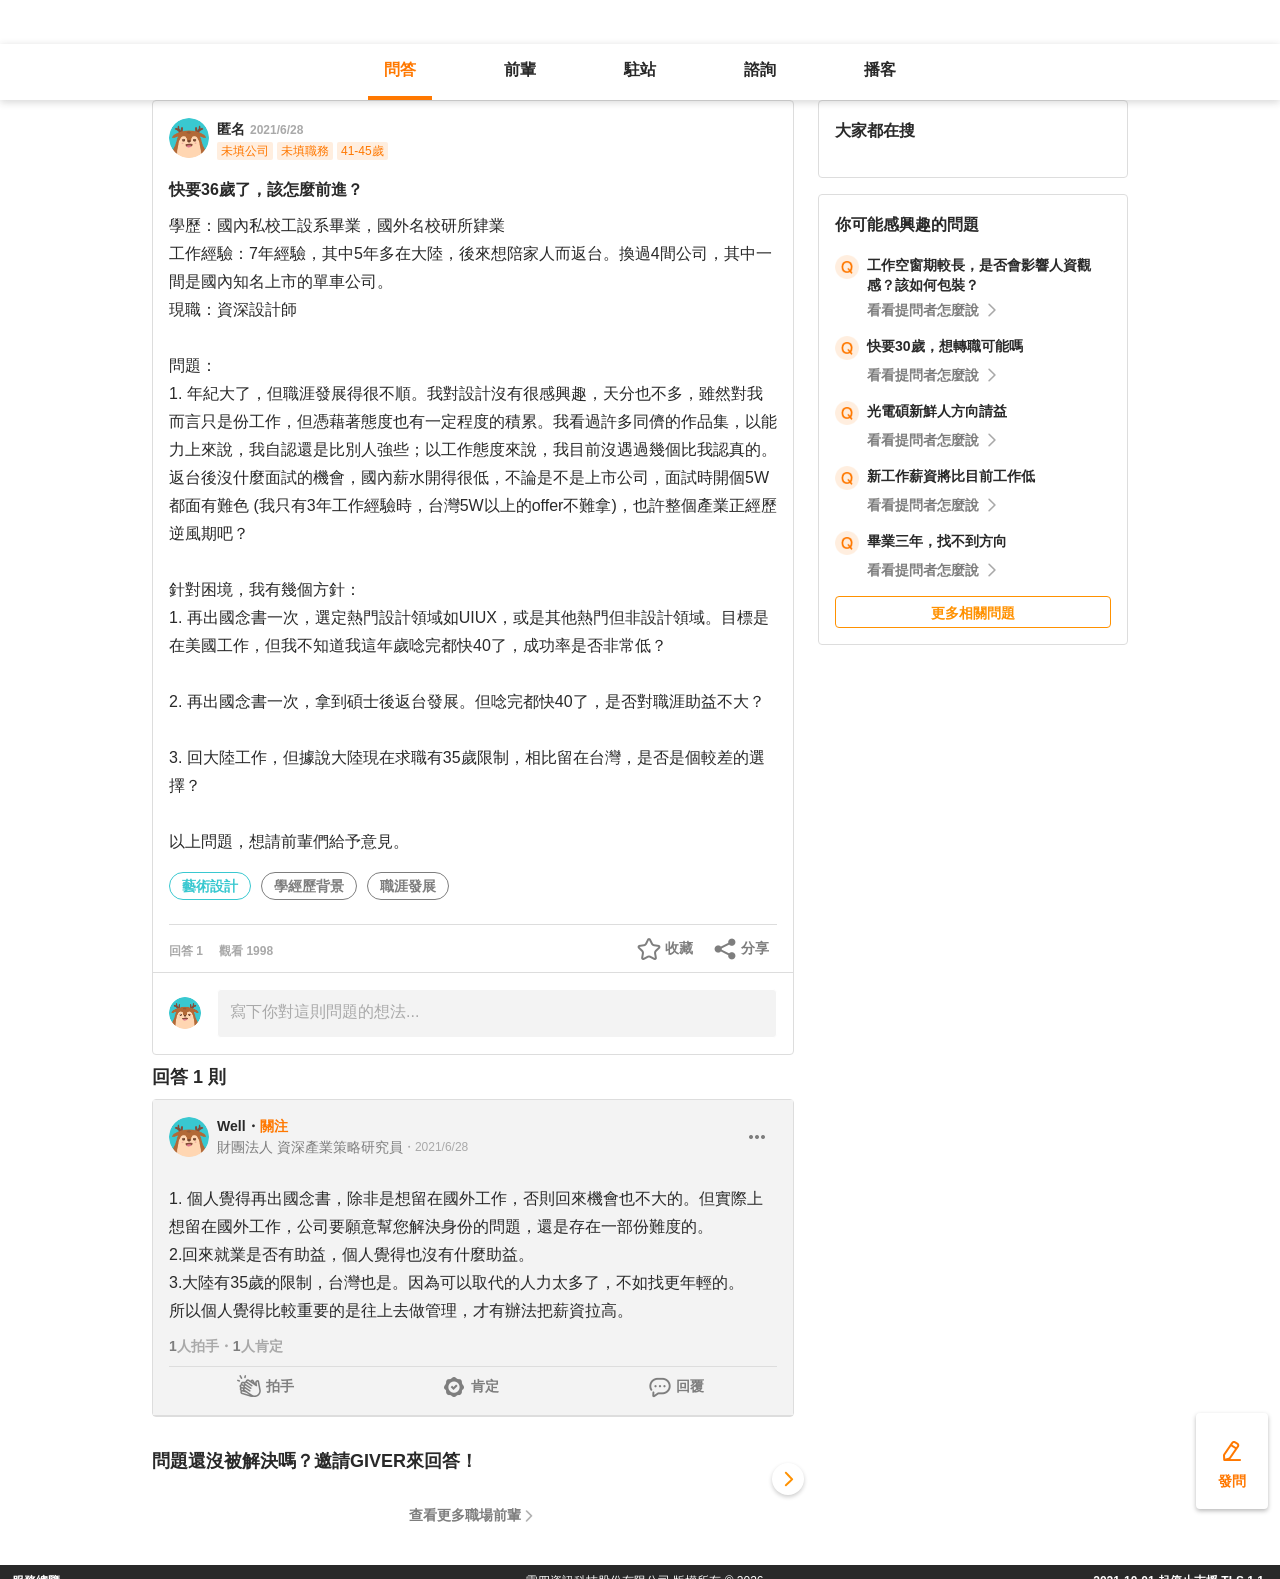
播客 (880, 69)
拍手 (280, 1386)
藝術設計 (210, 886)
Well (231, 1126)
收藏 (679, 948)
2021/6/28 (276, 130)
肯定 (485, 1386)
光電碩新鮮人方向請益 (937, 411)
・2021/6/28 (435, 1147)
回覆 (690, 1386)
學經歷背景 (309, 886)
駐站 (640, 69)
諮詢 (760, 69)
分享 (755, 948)
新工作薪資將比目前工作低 (951, 476)
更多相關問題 (973, 613)
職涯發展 (408, 886)
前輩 (520, 69)
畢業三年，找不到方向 (937, 541)
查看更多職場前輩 (465, 1515)
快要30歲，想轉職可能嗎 (945, 346)
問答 (400, 69)
